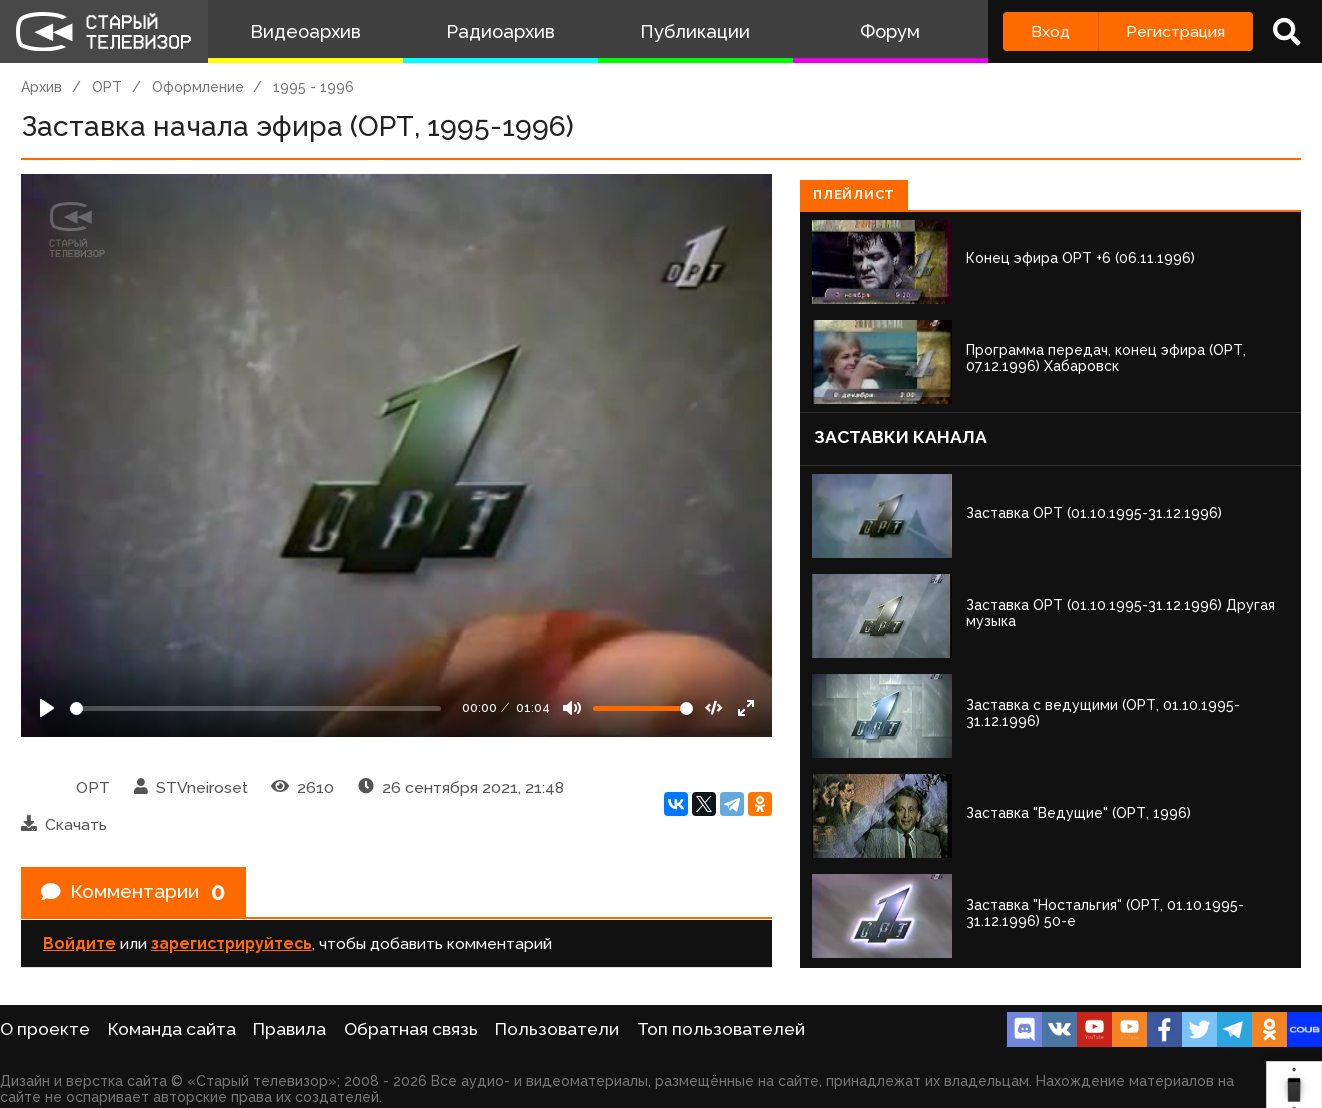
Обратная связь (411, 1029)
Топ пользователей (721, 1029)
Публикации (695, 31)
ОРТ (107, 87)
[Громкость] (643, 708)
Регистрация (1175, 31)
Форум (890, 31)
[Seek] (255, 708)
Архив (41, 87)
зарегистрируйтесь (231, 944)
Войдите (79, 944)
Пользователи (557, 1029)
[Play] (47, 708)
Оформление (198, 87)
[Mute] (572, 708)
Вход (1050, 31)
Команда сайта (172, 1029)
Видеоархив (305, 31)
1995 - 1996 (313, 87)
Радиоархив (500, 31)
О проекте (45, 1029)
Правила (289, 1029)
